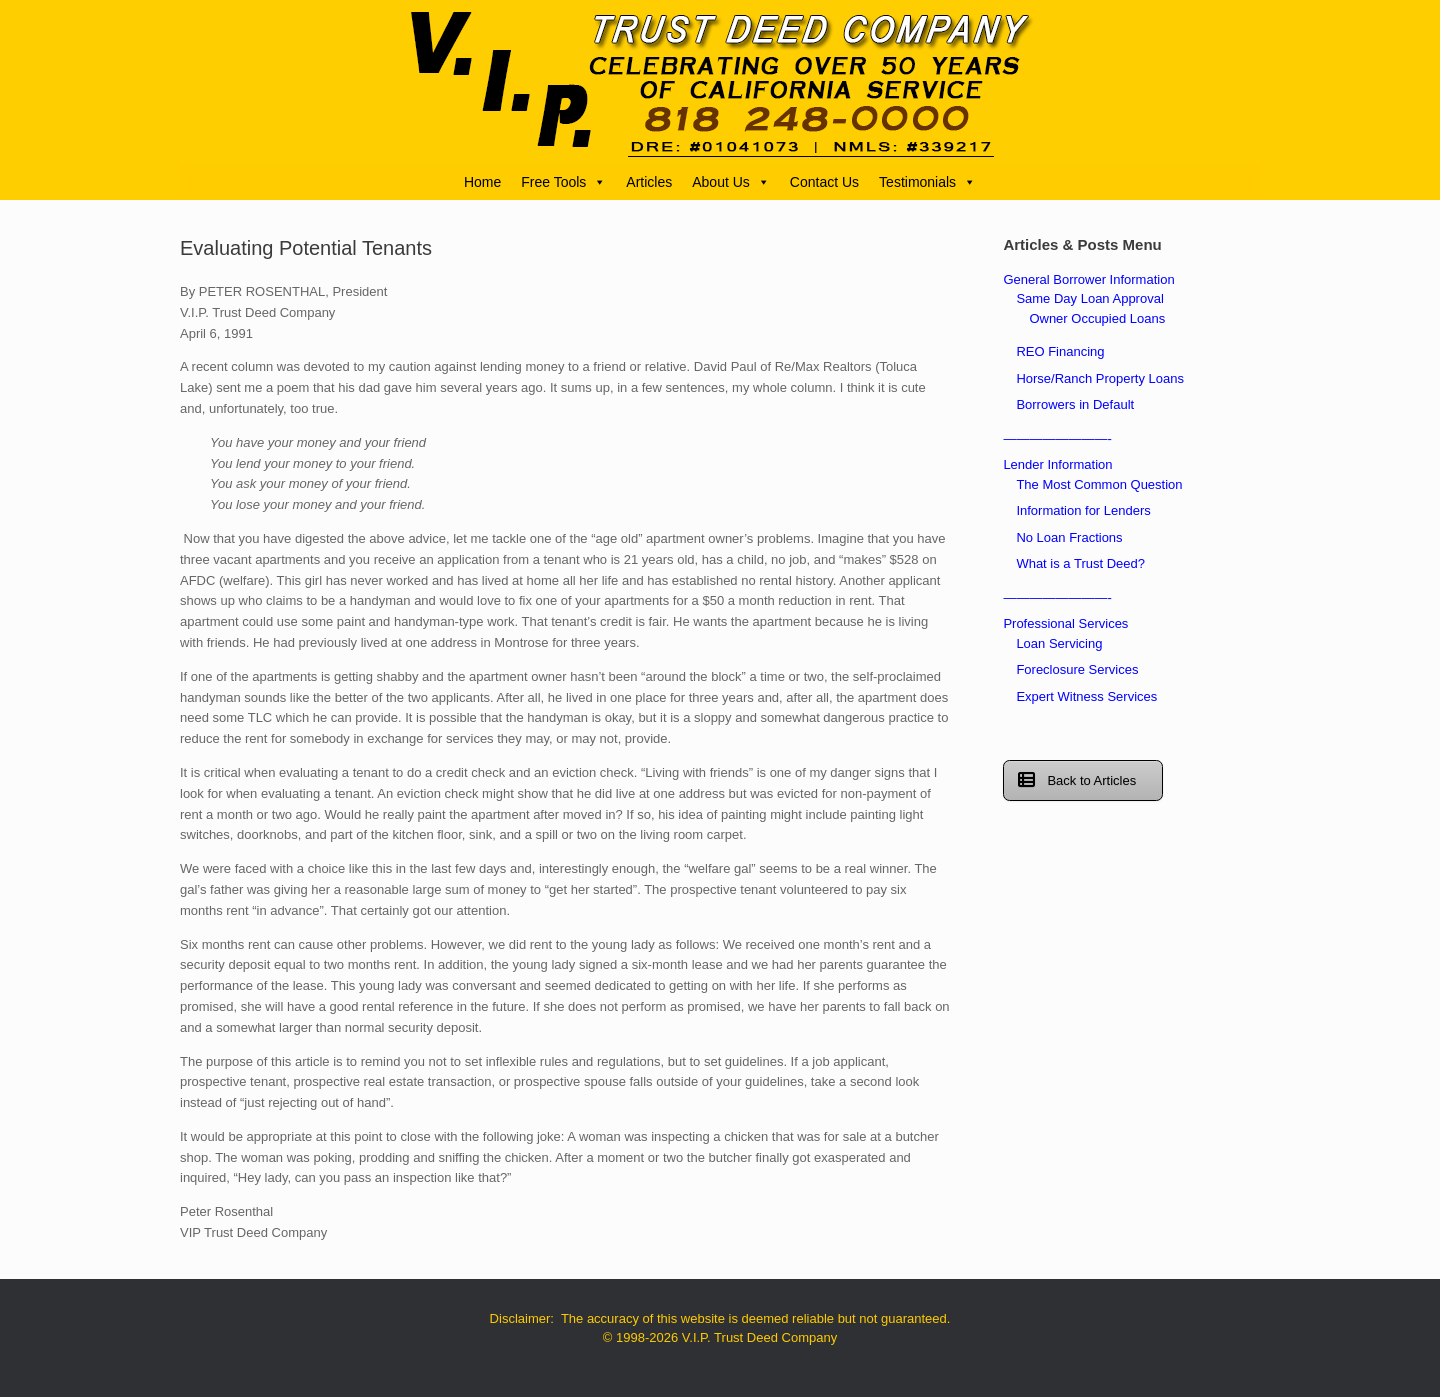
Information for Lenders (1083, 510)
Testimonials (927, 182)
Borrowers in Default (1075, 404)
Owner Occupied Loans (1097, 318)
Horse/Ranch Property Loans (1100, 378)
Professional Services (1065, 623)
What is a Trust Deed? (1080, 563)
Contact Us (824, 182)
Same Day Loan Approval (1089, 298)
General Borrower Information (1088, 279)
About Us (731, 182)
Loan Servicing (1059, 643)
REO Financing (1060, 351)
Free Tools (563, 182)
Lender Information (1057, 464)
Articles (649, 182)
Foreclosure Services (1077, 669)
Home (482, 182)
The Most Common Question (1099, 484)
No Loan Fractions (1069, 537)
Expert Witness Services (1086, 696)
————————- (1057, 438)
